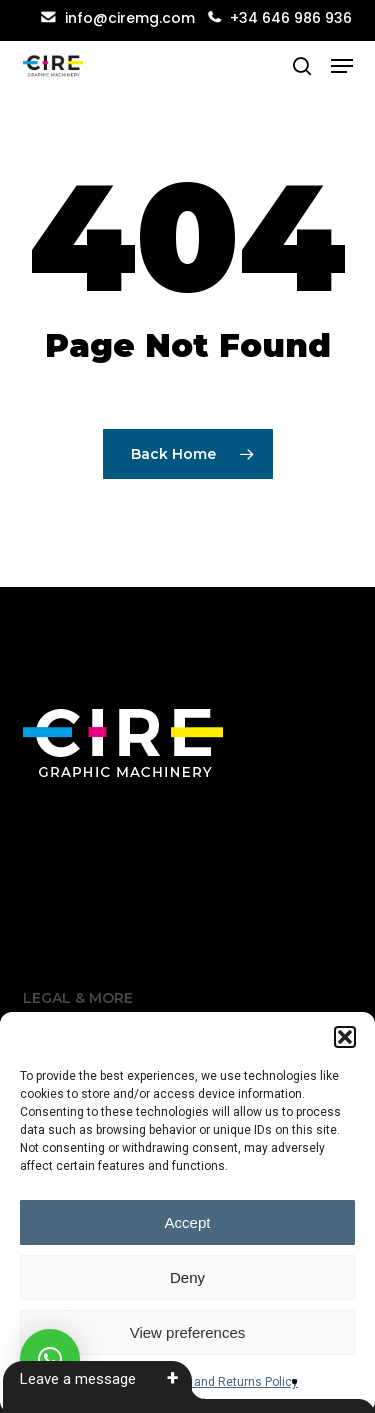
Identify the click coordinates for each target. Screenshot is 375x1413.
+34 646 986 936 (291, 18)
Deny (187, 1277)
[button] (345, 1037)
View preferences (188, 1332)
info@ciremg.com (118, 18)
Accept (188, 1222)
